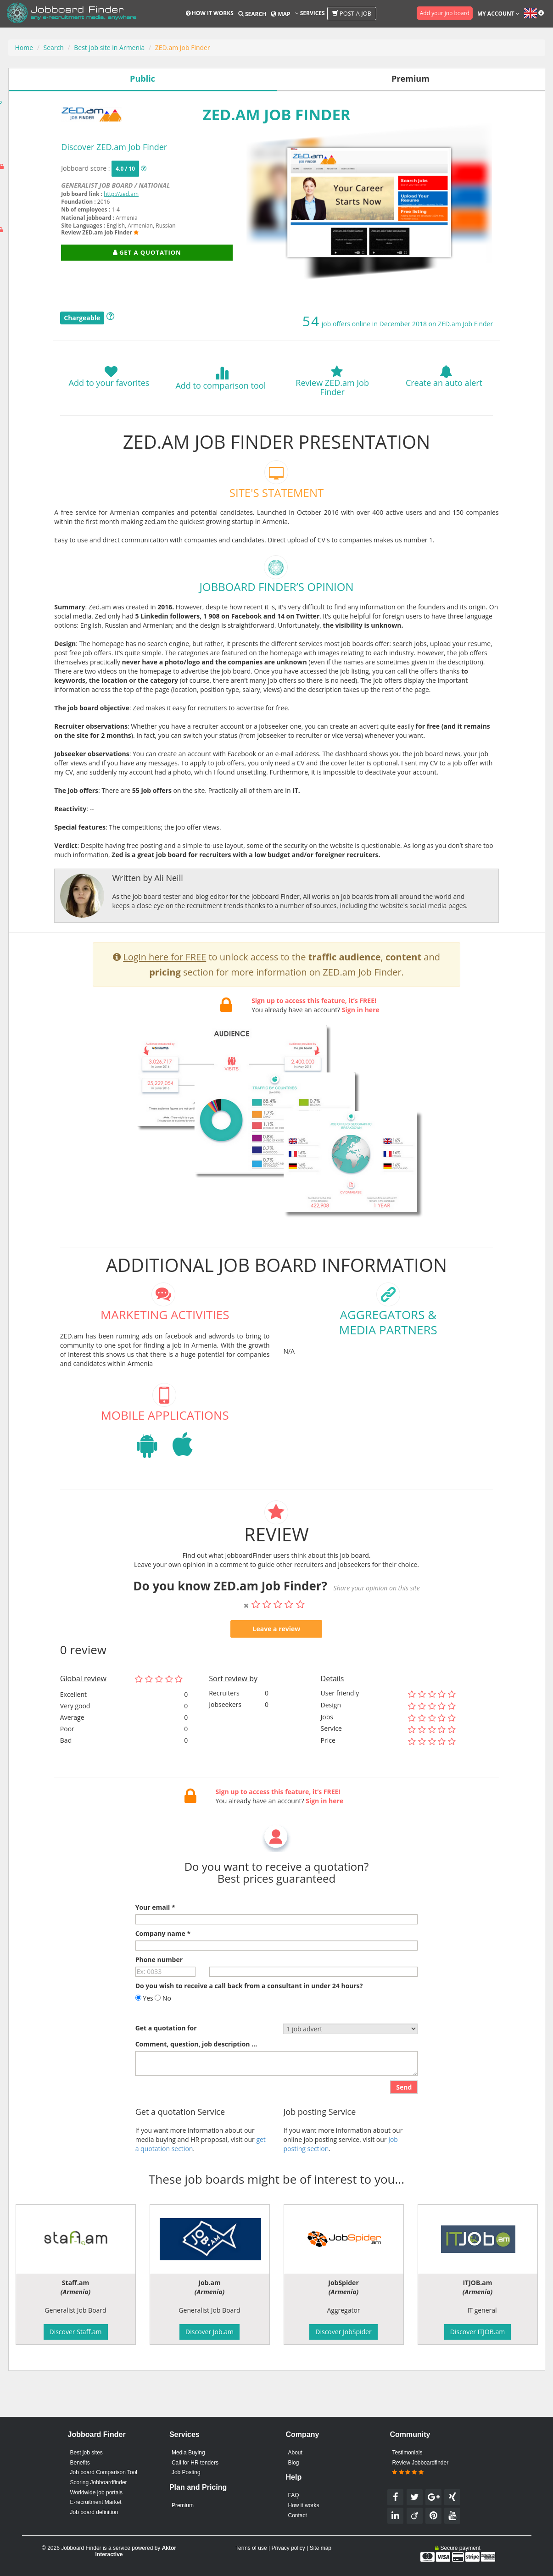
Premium (183, 2505)
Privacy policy (288, 2548)
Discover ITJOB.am (477, 2331)
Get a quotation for (166, 2072)
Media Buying (188, 2452)
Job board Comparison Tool (104, 2472)
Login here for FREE (164, 1001)
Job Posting (186, 2472)
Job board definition (94, 2512)
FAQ (293, 2495)
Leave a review (277, 1673)
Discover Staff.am (76, 2331)
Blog (293, 2462)
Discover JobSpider (343, 2331)
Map (280, 14)
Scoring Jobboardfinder (98, 2482)
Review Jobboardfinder (420, 2467)
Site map (320, 2548)
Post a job (352, 13)
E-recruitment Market (96, 2502)
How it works (210, 13)
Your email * (155, 1951)
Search (252, 14)
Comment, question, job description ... (196, 2088)
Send (404, 2131)
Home (24, 47)
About (295, 2452)
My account (498, 13)
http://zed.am (121, 194)
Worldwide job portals (96, 2492)
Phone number (159, 2004)
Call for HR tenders (195, 2462)
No (163, 2042)
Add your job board (444, 13)
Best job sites (86, 2452)
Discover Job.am (209, 2331)
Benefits (80, 2462)
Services (310, 13)
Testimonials (407, 2452)
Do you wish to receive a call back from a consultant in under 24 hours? (249, 2030)
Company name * (162, 1978)
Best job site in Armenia (109, 47)
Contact (297, 2515)
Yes (144, 2042)
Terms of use (251, 2548)
